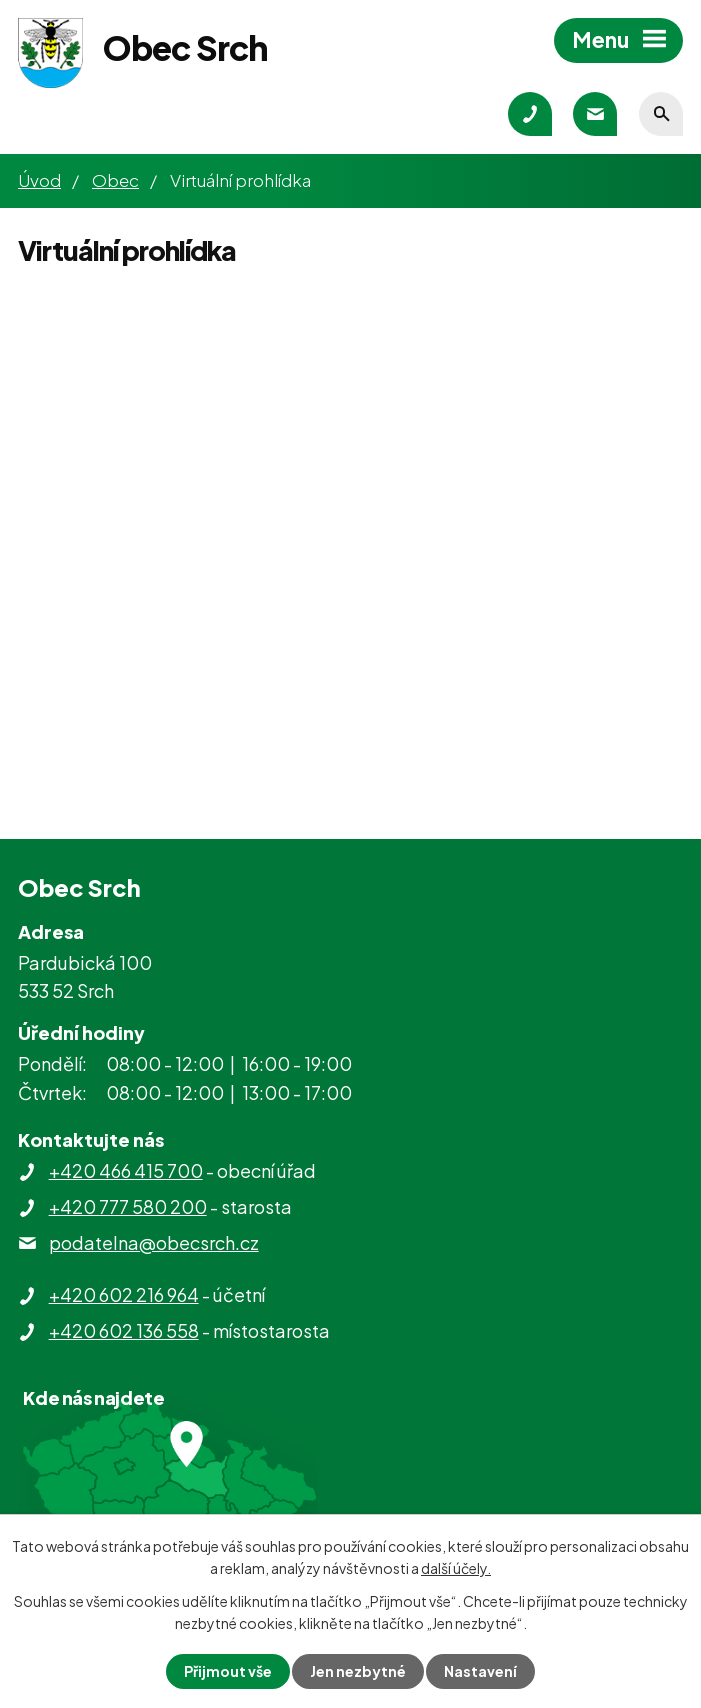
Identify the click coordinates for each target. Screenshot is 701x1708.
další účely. (456, 1568)
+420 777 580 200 (128, 1206)
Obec (115, 180)
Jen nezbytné (358, 1671)
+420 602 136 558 (124, 1330)
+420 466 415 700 (126, 1170)
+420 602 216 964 (124, 1294)
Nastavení (480, 1671)
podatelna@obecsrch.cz (154, 1242)
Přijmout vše (228, 1671)
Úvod (39, 180)
